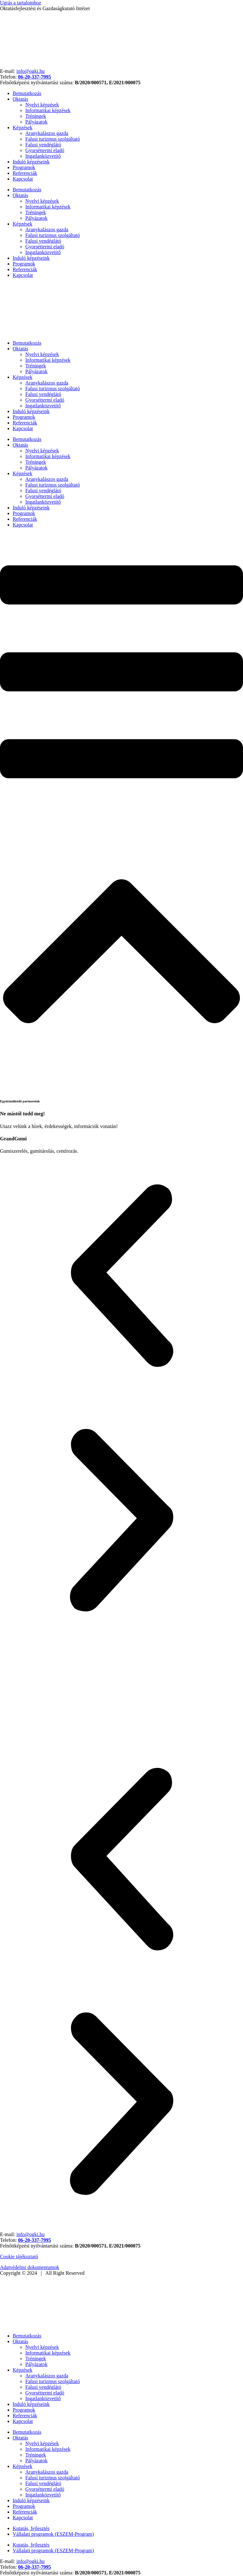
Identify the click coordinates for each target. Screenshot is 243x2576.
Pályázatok (36, 121)
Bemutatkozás (27, 93)
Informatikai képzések (48, 110)
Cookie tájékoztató (19, 2256)
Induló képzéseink (31, 161)
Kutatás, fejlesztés (31, 2528)
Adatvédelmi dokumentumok (29, 2267)
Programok (24, 167)
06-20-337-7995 (34, 77)
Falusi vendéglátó (43, 144)
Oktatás (20, 99)
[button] (121, 1276)
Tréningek (35, 116)
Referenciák (25, 173)
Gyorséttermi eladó (44, 150)
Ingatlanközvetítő (43, 156)
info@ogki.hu (30, 71)
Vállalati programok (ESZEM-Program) (53, 2534)
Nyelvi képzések (42, 104)
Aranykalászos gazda (46, 133)
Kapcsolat (23, 179)
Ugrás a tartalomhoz (20, 2)
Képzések (22, 127)
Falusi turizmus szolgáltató (52, 139)
